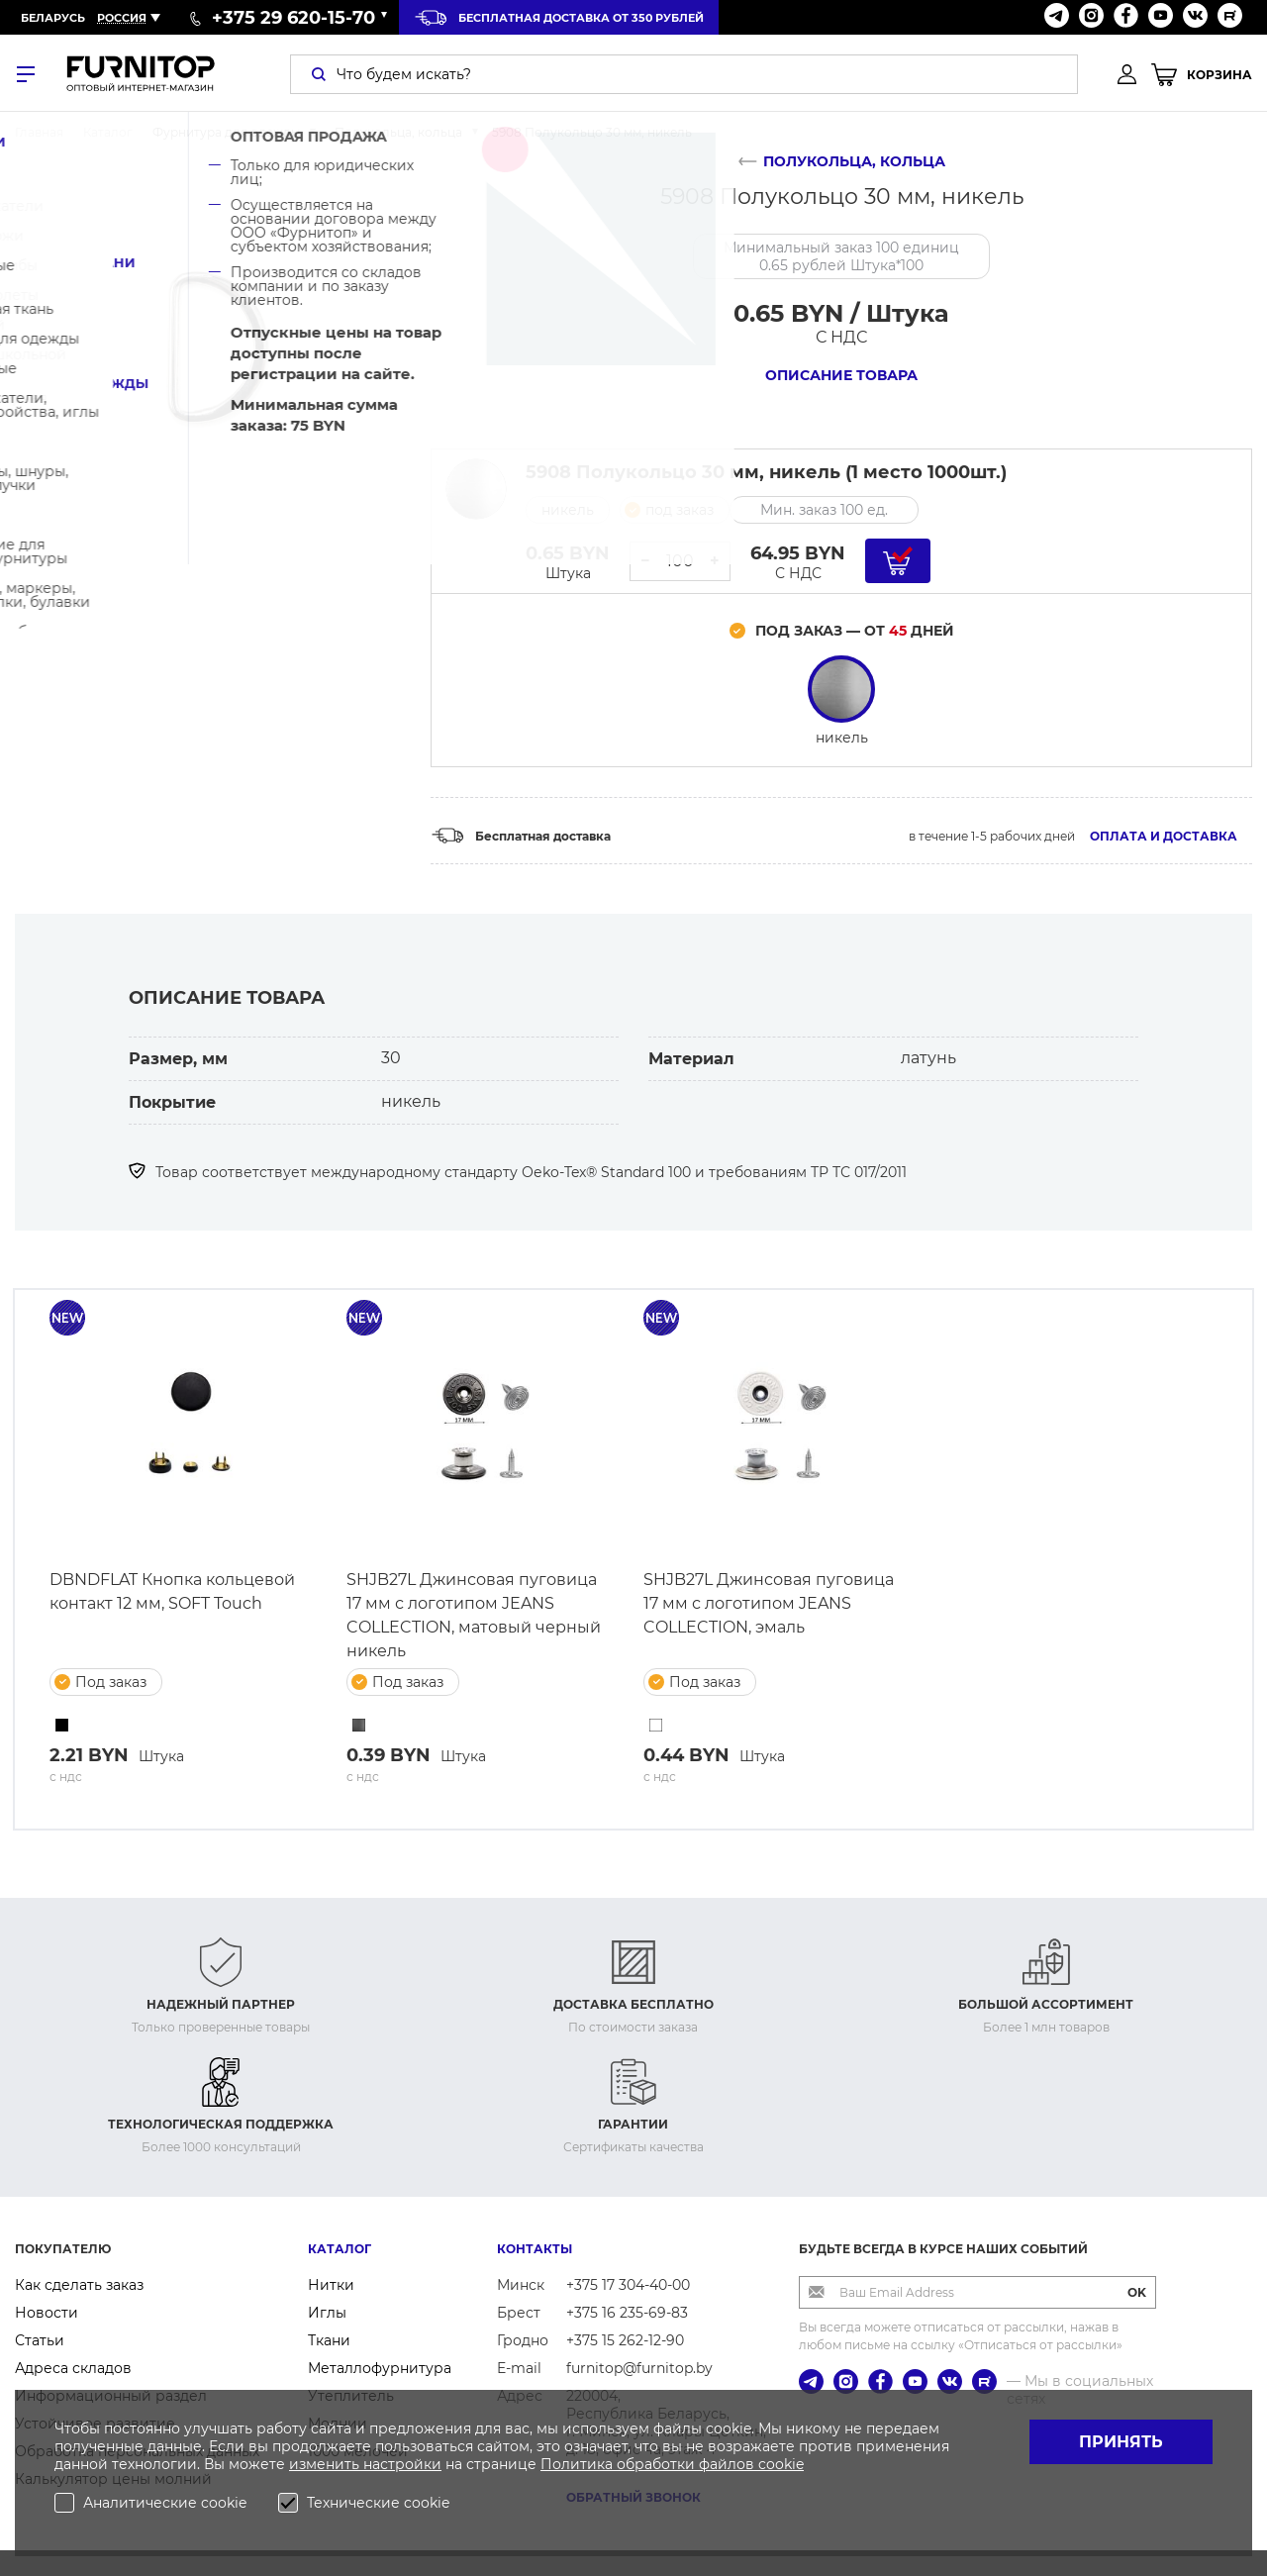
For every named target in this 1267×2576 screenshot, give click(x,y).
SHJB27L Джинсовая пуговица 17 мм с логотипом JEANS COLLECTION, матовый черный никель (473, 1615)
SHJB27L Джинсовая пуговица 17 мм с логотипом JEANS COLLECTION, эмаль (768, 1603)
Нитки (331, 2285)
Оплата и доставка (1163, 836)
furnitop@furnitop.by (639, 2368)
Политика (578, 2464)
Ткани (329, 2340)
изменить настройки (365, 2464)
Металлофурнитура (379, 2368)
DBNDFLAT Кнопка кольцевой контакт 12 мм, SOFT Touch (172, 1591)
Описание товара (841, 375)
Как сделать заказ (79, 2285)
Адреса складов (73, 2368)
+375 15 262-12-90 (625, 2340)
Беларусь (53, 18)
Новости (46, 2313)
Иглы (327, 2313)
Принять (1121, 2441)
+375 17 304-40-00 (628, 2285)
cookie (781, 2464)
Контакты (534, 2248)
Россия (121, 18)
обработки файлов (687, 2464)
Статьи (39, 2340)
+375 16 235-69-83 (627, 2313)
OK (1136, 2292)
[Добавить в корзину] (897, 561)
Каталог (339, 2248)
